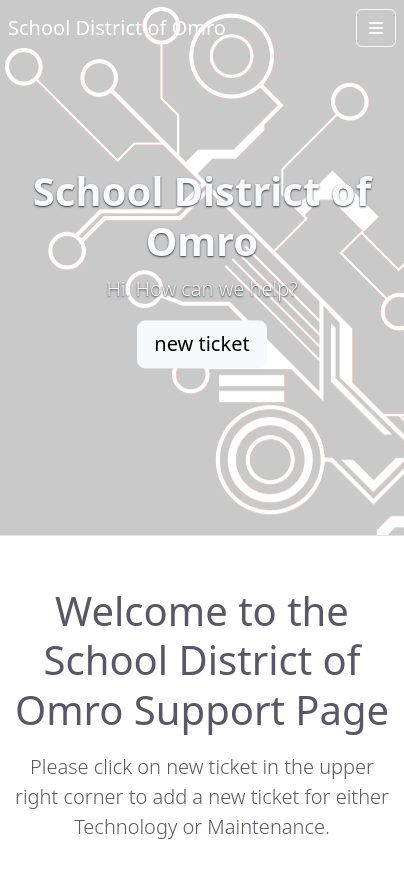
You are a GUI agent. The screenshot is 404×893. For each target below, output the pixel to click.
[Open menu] (376, 28)
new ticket (201, 343)
